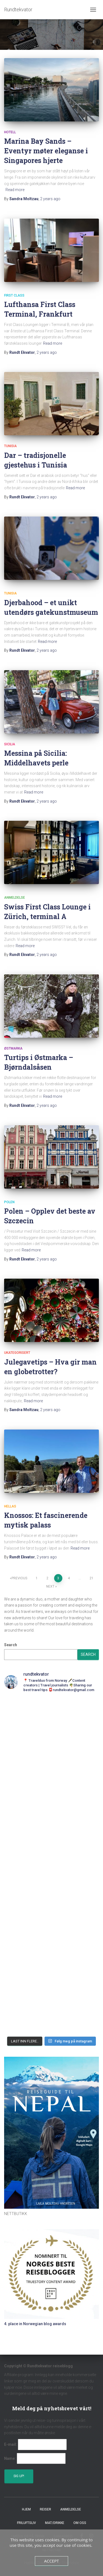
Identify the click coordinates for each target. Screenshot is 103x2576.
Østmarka (13, 1048)
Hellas (10, 1506)
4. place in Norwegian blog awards (35, 2324)
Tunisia (10, 446)
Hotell (10, 132)
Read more (14, 190)
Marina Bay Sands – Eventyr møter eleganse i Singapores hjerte (46, 151)
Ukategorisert (17, 1353)
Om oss (79, 2523)
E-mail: (10, 2444)
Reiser (45, 2509)
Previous (19, 1578)
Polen (9, 1202)
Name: (10, 2458)
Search (10, 1645)
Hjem (26, 2509)
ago (50, 199)
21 (91, 1578)
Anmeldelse (14, 898)
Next (50, 1586)
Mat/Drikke (54, 2523)
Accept (51, 2561)
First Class (14, 295)
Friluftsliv (26, 2523)
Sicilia (9, 744)
